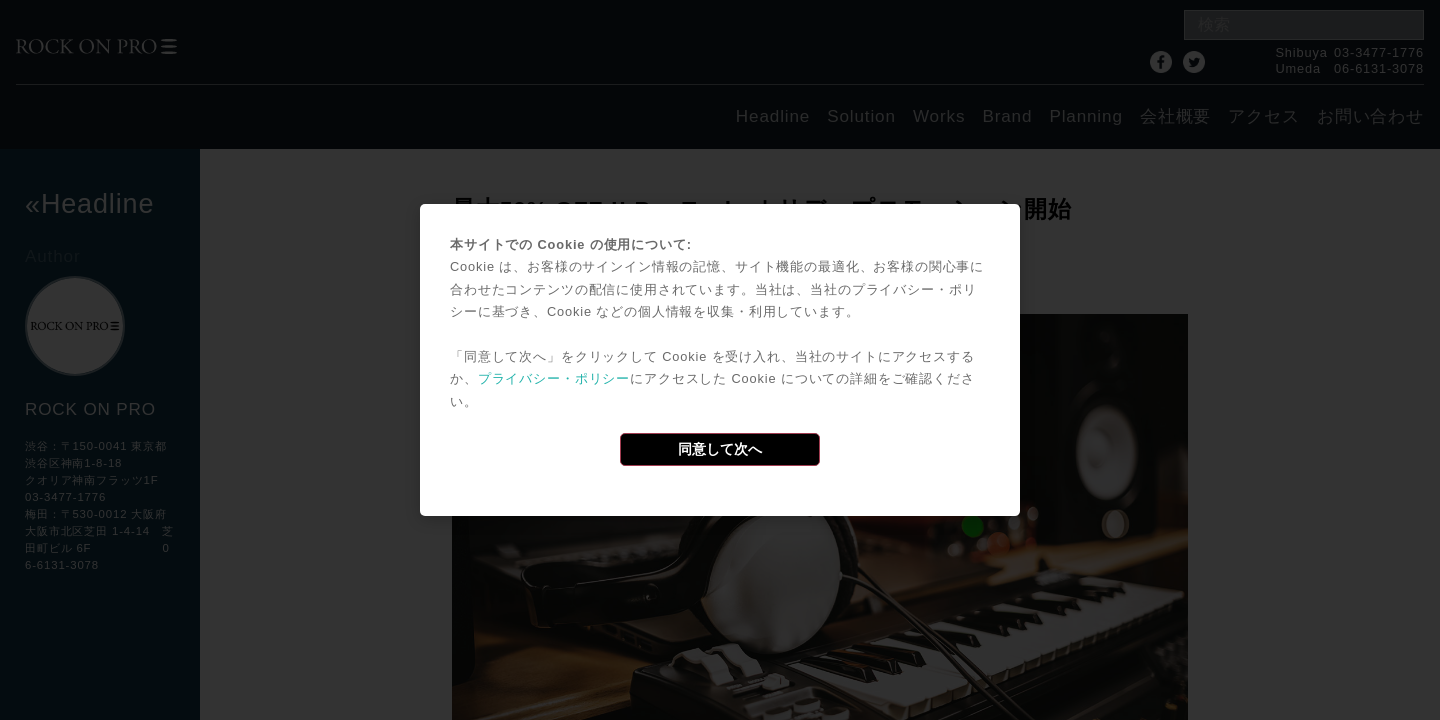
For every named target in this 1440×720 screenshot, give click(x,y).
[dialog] (720, 360)
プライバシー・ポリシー (554, 378)
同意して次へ (720, 449)
